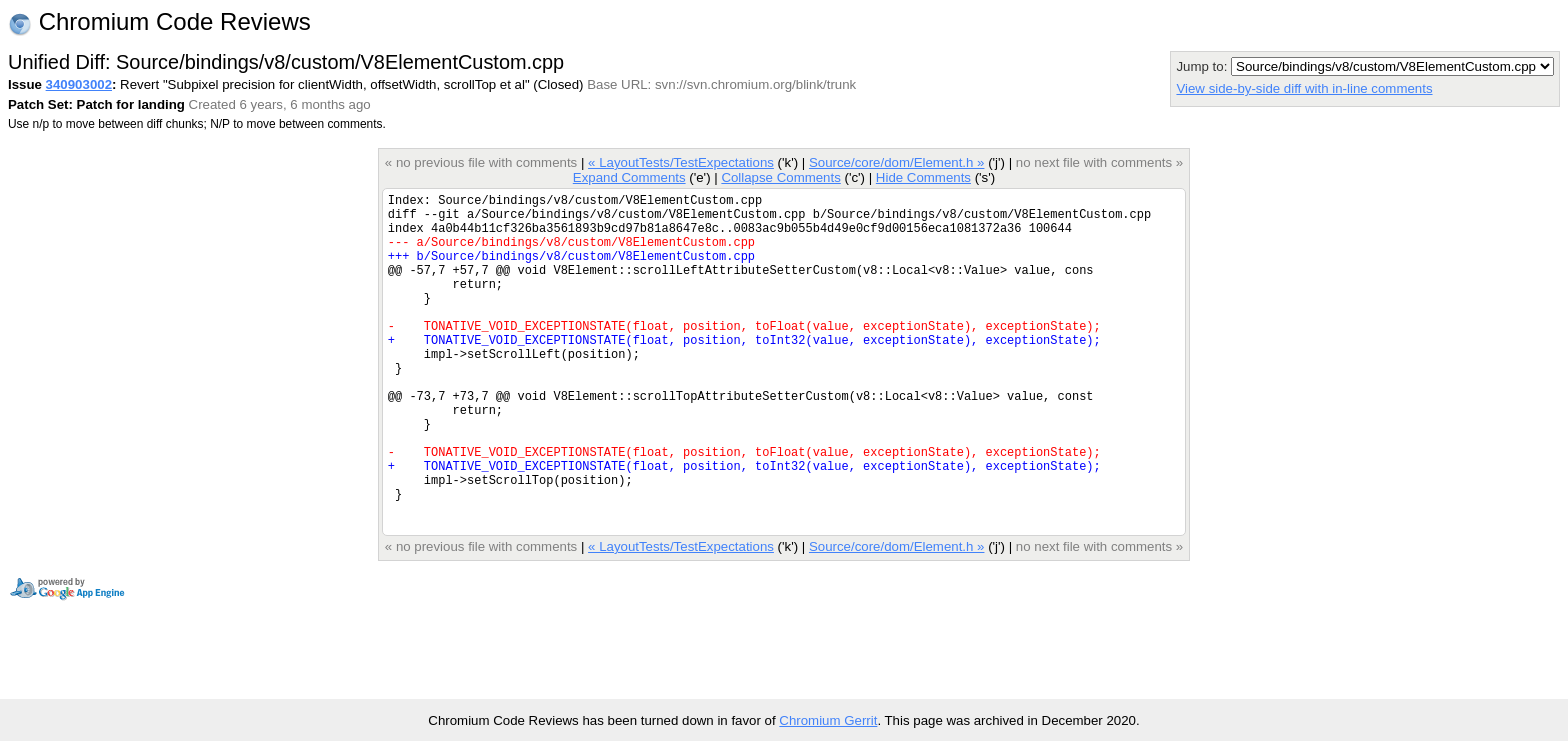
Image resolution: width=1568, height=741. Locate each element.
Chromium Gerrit (828, 720)
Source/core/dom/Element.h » (897, 162)
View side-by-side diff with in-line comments (1304, 88)
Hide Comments (923, 177)
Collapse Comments (780, 177)
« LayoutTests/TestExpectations (681, 162)
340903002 (79, 84)
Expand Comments (629, 177)
